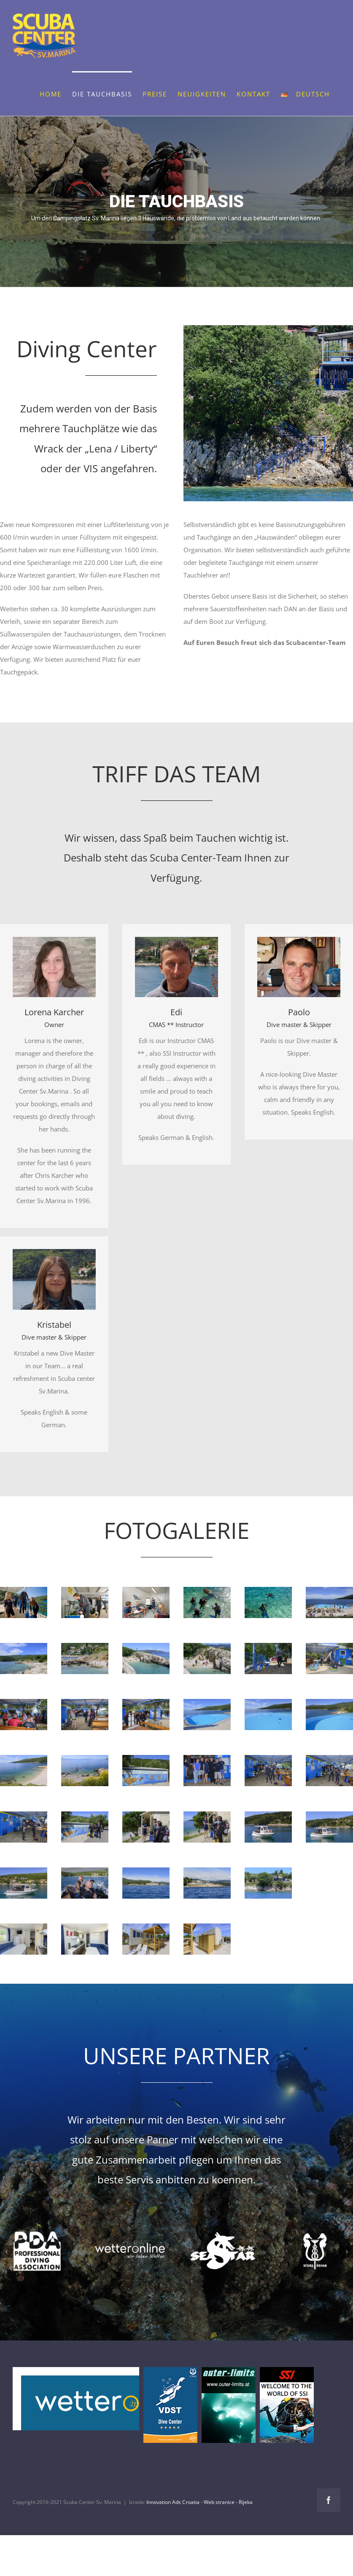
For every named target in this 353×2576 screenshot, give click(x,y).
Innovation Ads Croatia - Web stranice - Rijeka (199, 2502)
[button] (6, 2251)
